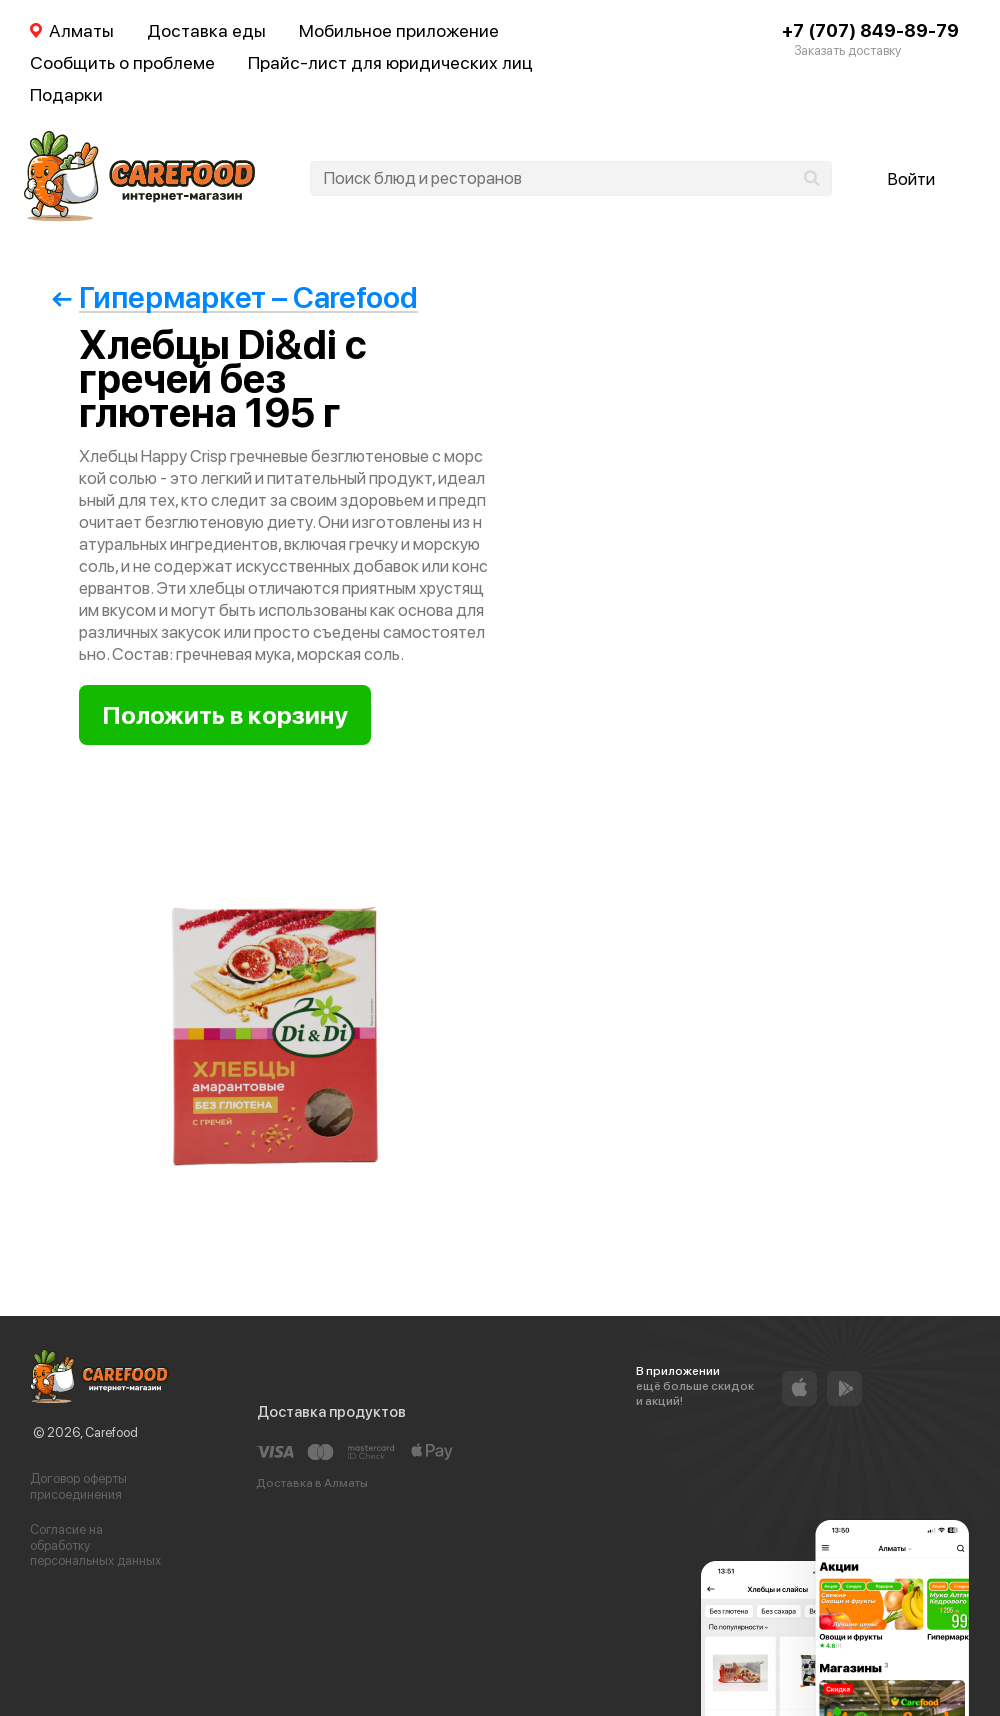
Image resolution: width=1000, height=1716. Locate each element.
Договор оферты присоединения (78, 1486)
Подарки (66, 94)
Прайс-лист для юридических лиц (390, 62)
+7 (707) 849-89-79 (870, 30)
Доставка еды (206, 30)
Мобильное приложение (399, 30)
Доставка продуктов (331, 1412)
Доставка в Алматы (312, 1483)
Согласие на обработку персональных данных (95, 1545)
